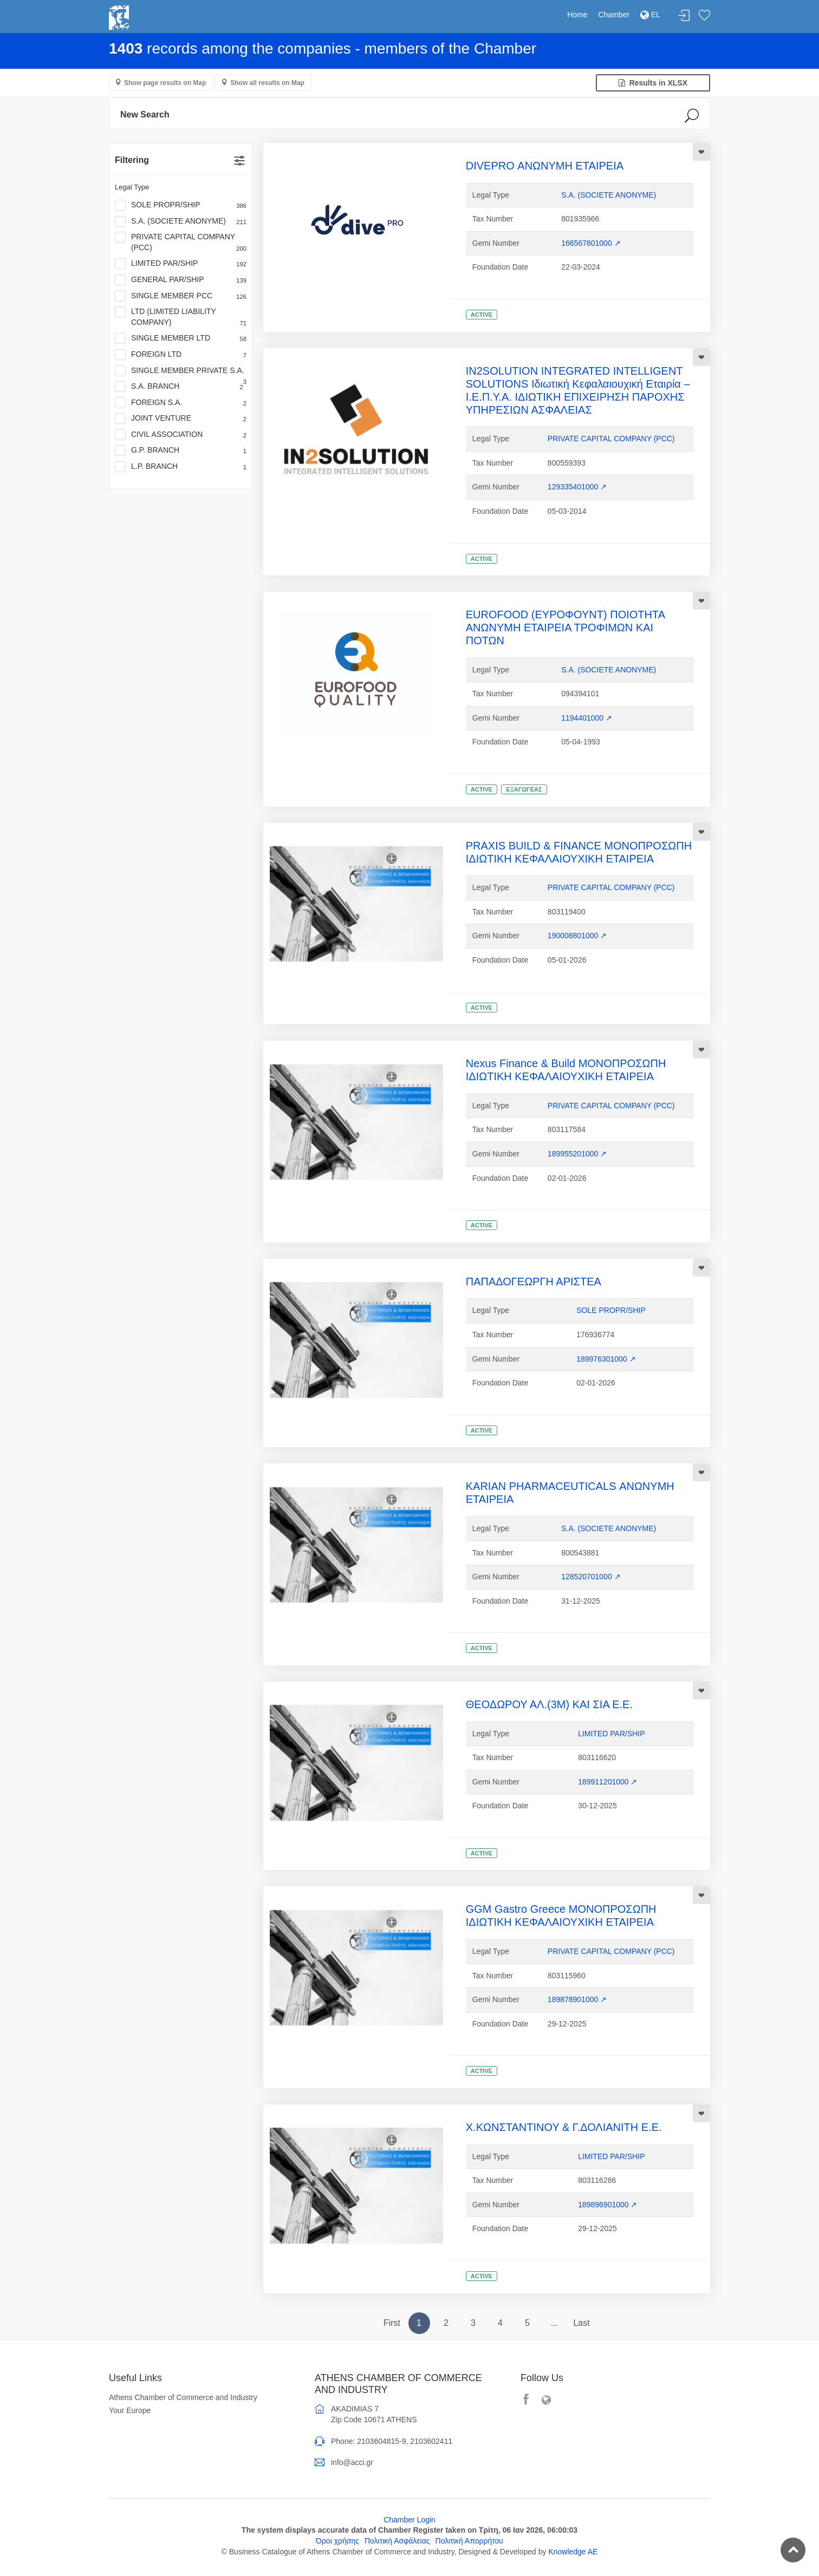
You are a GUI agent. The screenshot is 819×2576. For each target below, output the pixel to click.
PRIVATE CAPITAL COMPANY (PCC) (180, 242)
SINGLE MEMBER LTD (180, 338)
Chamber (614, 14)
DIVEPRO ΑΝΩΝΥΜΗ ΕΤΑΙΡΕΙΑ (544, 166)
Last (581, 2322)
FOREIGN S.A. (180, 402)
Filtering (132, 160)
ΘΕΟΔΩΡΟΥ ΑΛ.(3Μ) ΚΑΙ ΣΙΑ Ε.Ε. (549, 1704)
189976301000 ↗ (605, 1359)
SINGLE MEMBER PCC (180, 296)
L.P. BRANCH (180, 466)
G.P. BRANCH (180, 450)
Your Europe (130, 2410)
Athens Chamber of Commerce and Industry (183, 2397)
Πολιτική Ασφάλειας (397, 2540)
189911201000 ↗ (607, 1781)
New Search (145, 114)
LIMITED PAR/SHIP (180, 263)
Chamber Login (409, 2519)
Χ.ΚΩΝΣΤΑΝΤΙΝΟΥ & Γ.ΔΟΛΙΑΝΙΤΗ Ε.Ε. (564, 2127)
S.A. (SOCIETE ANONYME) (180, 221)
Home (577, 14)
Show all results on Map (267, 83)
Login (684, 16)
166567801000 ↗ (590, 243)
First (392, 2322)
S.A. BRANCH (179, 386)
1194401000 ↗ (586, 718)
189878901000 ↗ (577, 1999)
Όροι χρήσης (337, 2540)
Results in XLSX (653, 83)
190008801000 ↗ (577, 935)
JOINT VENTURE (180, 418)
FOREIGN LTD (180, 354)
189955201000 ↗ (577, 1153)
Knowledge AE (572, 2551)
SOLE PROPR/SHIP (180, 205)
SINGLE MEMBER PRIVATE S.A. (180, 370)
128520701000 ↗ (590, 1576)
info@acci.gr (352, 2462)
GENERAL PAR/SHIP (180, 279)
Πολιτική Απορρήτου (469, 2540)
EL (650, 14)
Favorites (704, 16)
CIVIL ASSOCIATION (180, 434)
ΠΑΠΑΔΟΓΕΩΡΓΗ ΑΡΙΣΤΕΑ (533, 1281)
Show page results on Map (165, 83)
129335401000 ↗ (577, 486)
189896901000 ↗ (607, 2204)
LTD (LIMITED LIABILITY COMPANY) (180, 317)
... (554, 2322)
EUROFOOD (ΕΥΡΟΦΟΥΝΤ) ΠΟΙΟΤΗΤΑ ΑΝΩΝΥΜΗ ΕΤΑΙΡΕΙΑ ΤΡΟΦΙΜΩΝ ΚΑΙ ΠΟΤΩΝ (565, 627)
